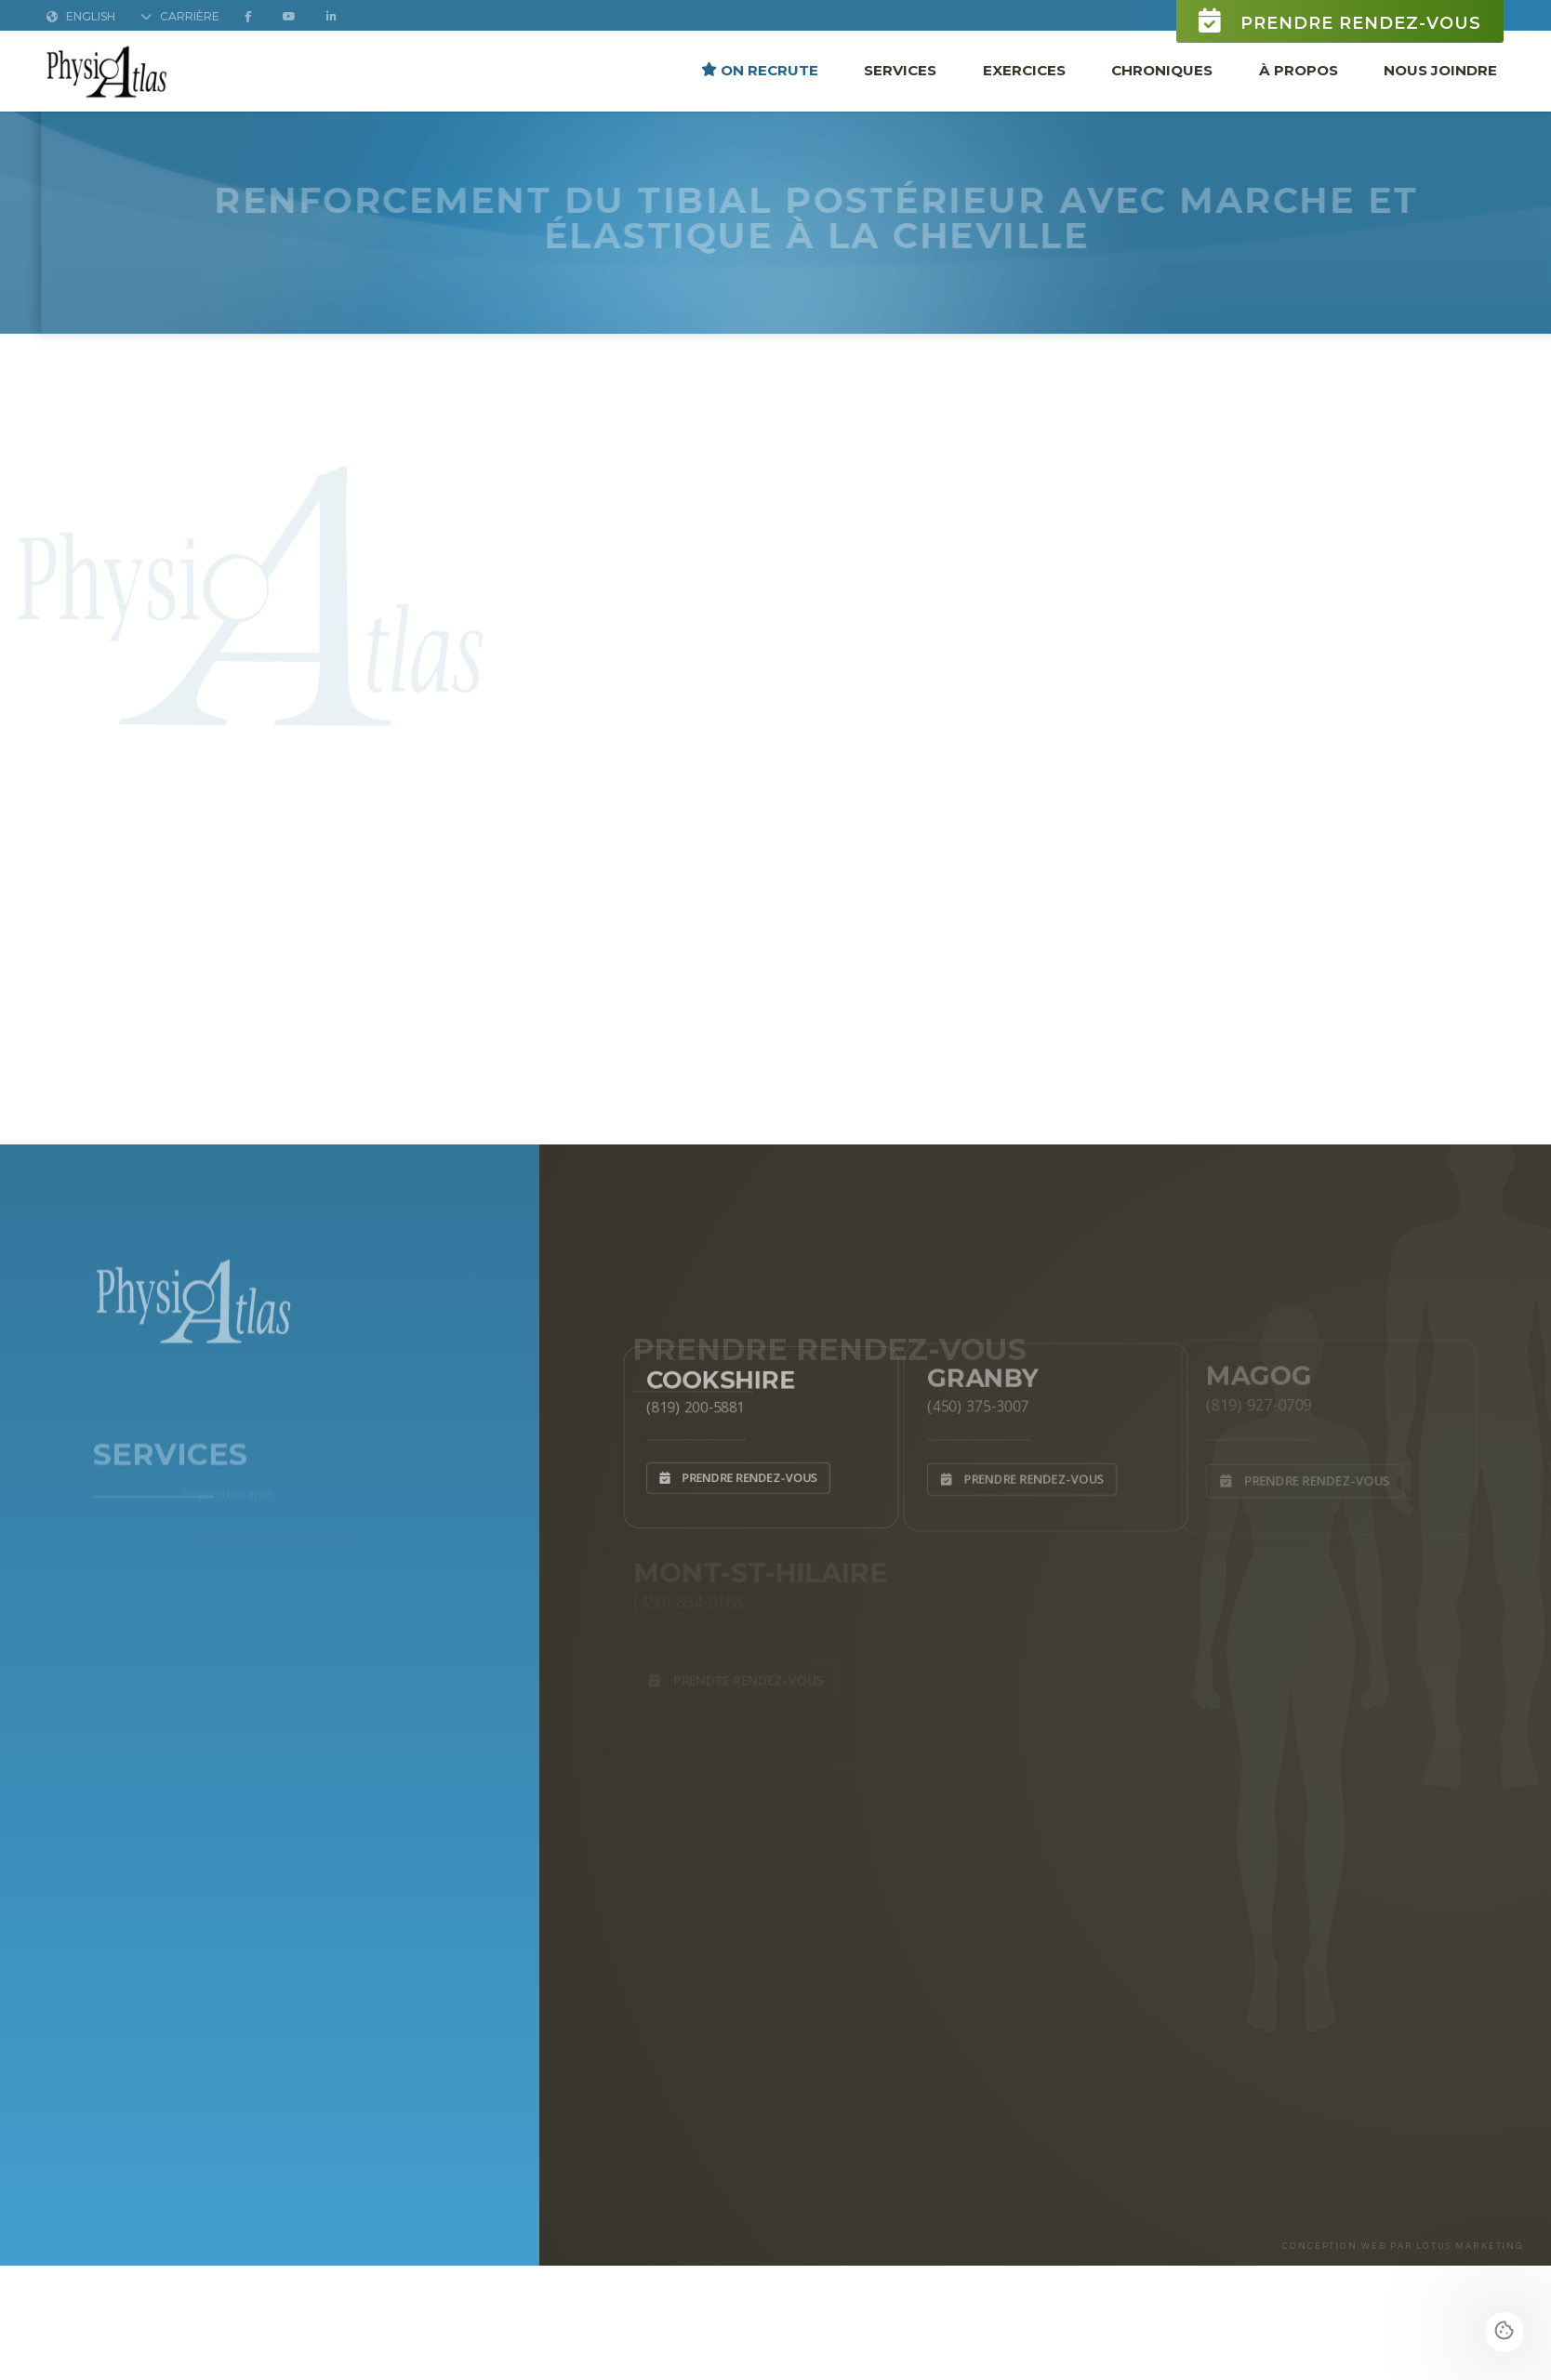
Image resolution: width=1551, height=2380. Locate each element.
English (80, 17)
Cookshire (717, 1374)
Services (900, 70)
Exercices (1024, 70)
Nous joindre (1440, 70)
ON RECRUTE (759, 70)
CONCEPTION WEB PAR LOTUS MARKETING (1403, 2246)
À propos (1298, 70)
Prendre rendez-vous (1340, 21)
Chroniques (1162, 70)
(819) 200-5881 (689, 1404)
